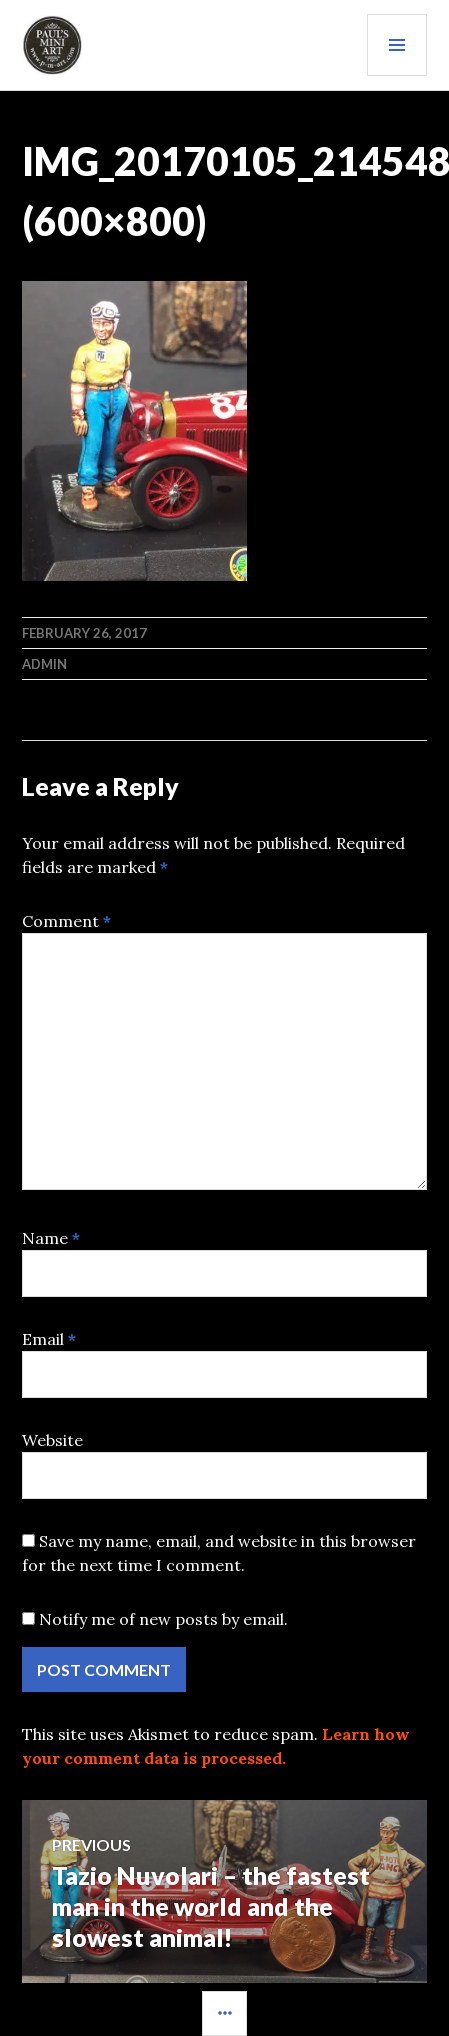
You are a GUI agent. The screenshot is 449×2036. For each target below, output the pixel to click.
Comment (66, 921)
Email (49, 1339)
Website (52, 1440)
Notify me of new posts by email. (163, 1619)
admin (44, 664)
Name (51, 1238)
